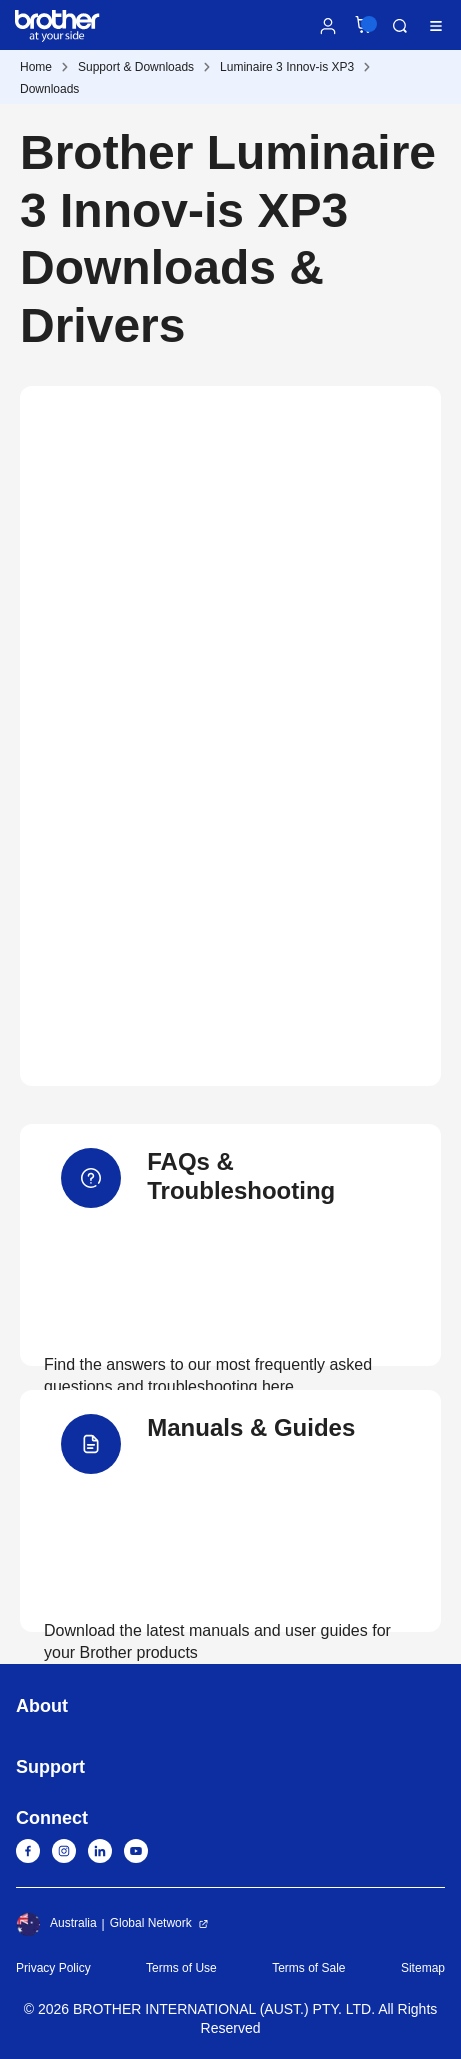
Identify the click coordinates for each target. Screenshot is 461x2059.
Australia (56, 1924)
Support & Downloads (136, 67)
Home (36, 67)
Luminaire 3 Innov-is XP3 (287, 67)
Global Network (151, 1923)
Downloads (49, 89)
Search (400, 26)
